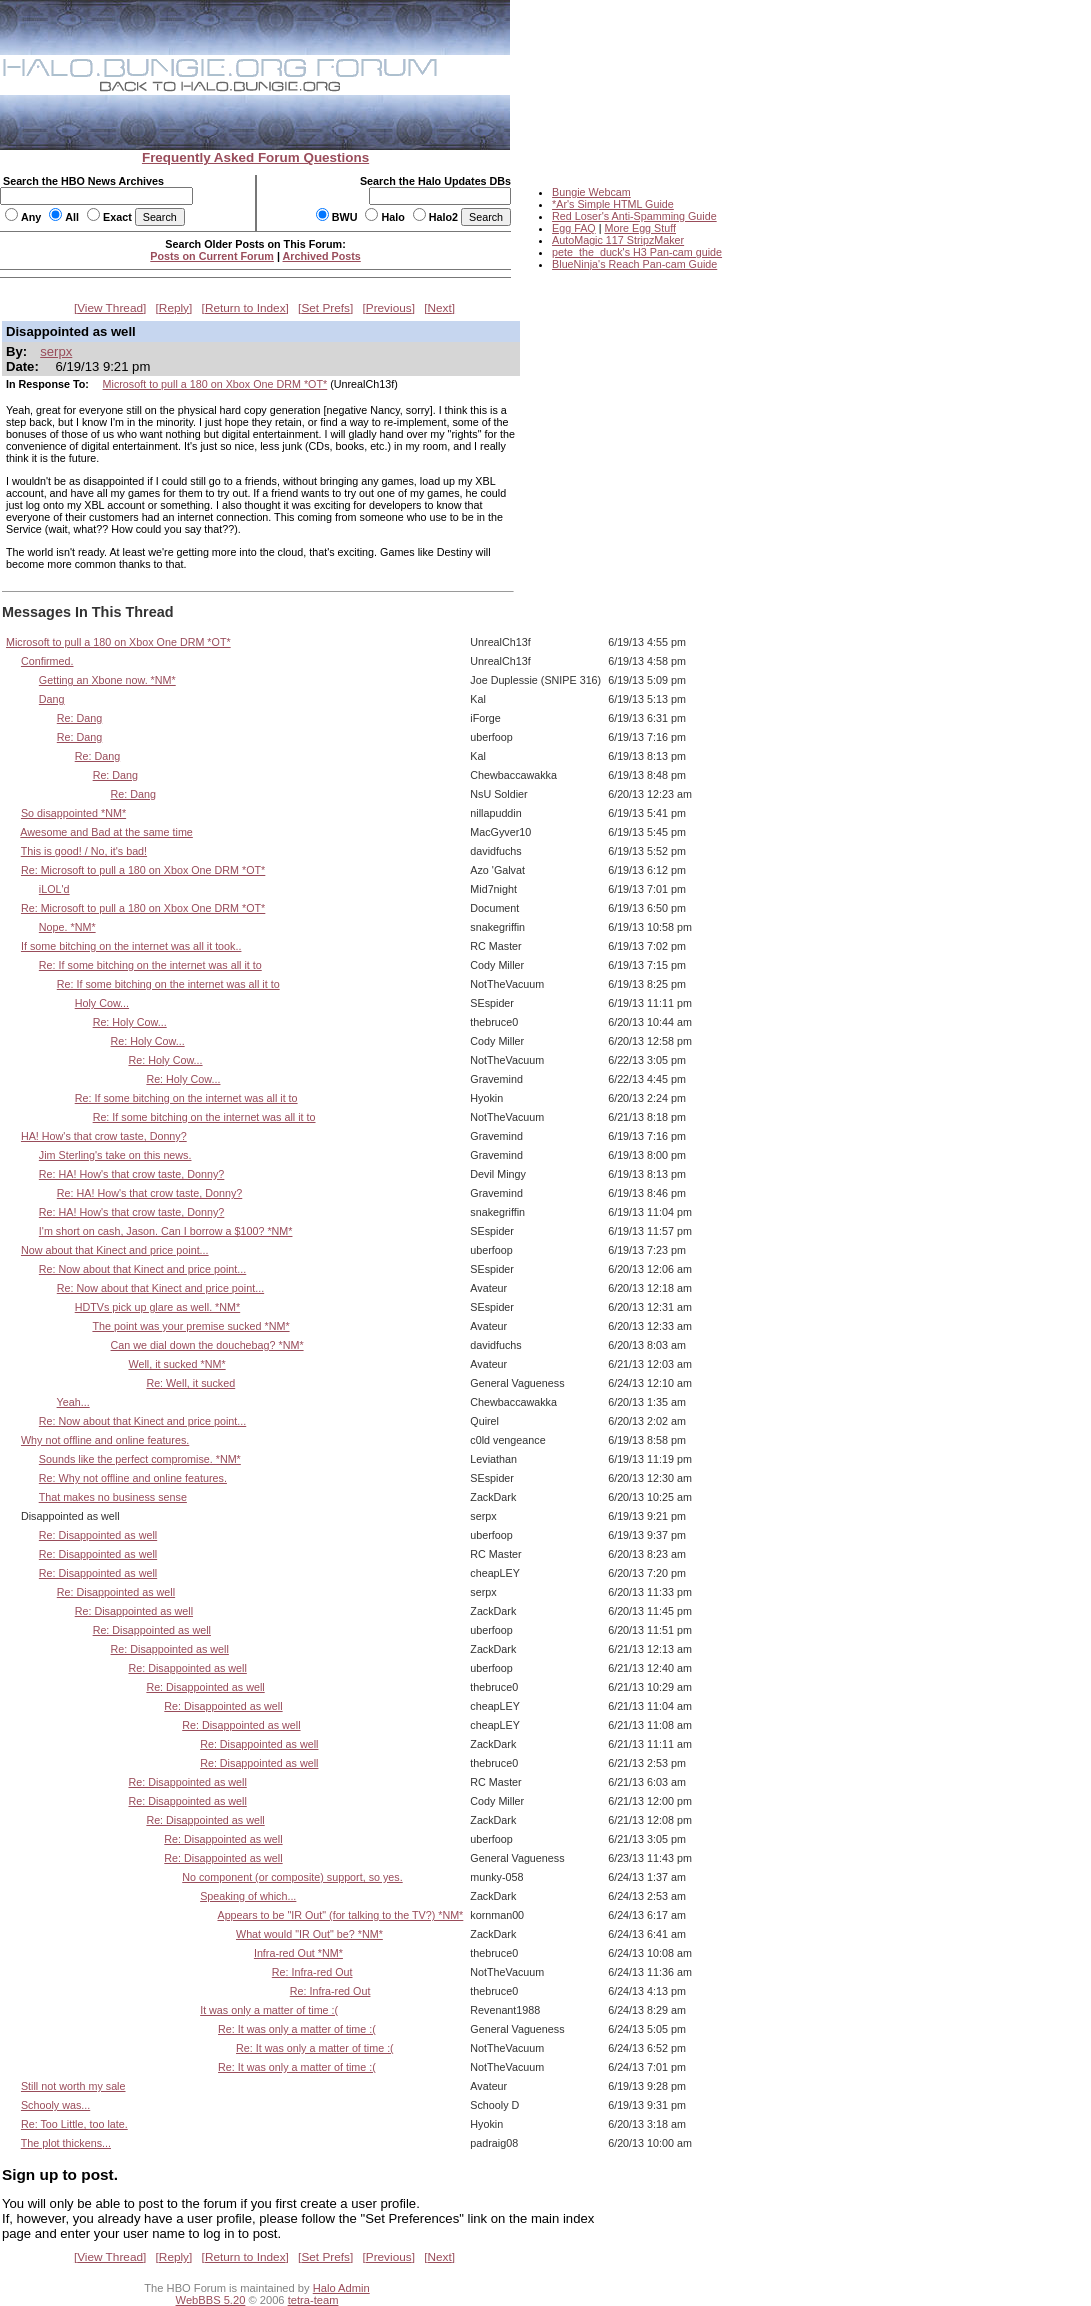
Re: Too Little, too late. (74, 2124)
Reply (174, 308)
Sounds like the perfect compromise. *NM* (140, 1459)
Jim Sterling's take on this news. (115, 1155)
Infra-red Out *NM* (298, 1953)
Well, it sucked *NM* (176, 1364)
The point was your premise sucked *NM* (190, 1326)
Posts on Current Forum (212, 256)
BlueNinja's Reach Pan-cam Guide (634, 264)
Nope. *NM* (67, 927)
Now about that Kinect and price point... (115, 1250)
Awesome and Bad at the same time (106, 832)
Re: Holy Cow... (130, 1022)
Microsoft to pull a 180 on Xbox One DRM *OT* (215, 384)
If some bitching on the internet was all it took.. (131, 946)
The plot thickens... (66, 2143)
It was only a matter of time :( (269, 2010)
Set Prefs (325, 308)
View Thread (110, 308)
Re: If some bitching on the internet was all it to (150, 965)
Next (440, 308)
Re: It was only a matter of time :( (297, 2029)
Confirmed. (47, 661)
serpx (56, 351)
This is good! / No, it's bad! (84, 851)
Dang (52, 699)
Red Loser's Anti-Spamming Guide (634, 216)
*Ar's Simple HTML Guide (613, 204)
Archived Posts (322, 256)
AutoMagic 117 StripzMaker (618, 240)
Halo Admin (341, 2288)
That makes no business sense (113, 1497)
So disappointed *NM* (73, 813)
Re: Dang (79, 718)
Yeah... (73, 1402)
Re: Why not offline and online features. (133, 1478)
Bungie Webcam (591, 192)
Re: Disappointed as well (98, 1535)
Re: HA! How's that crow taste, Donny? (131, 1174)
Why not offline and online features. (105, 1440)
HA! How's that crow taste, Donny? (104, 1136)
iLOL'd (54, 889)
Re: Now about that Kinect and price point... (142, 1269)
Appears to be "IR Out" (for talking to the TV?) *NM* (340, 1915)
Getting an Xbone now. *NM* (107, 680)
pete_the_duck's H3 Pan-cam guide (637, 252)
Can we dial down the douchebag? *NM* (207, 1345)
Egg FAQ (574, 228)
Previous (389, 308)
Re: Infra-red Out (312, 1972)
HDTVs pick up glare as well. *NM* (157, 1307)
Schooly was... (55, 2105)
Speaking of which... (248, 1896)
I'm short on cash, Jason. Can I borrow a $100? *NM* (166, 1231)
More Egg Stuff (640, 228)
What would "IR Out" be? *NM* (309, 1934)
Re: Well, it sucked (190, 1383)
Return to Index (245, 308)
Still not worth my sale (73, 2086)
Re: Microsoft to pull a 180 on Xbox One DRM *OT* (143, 870)
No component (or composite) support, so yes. (292, 1877)
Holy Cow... (102, 1003)
